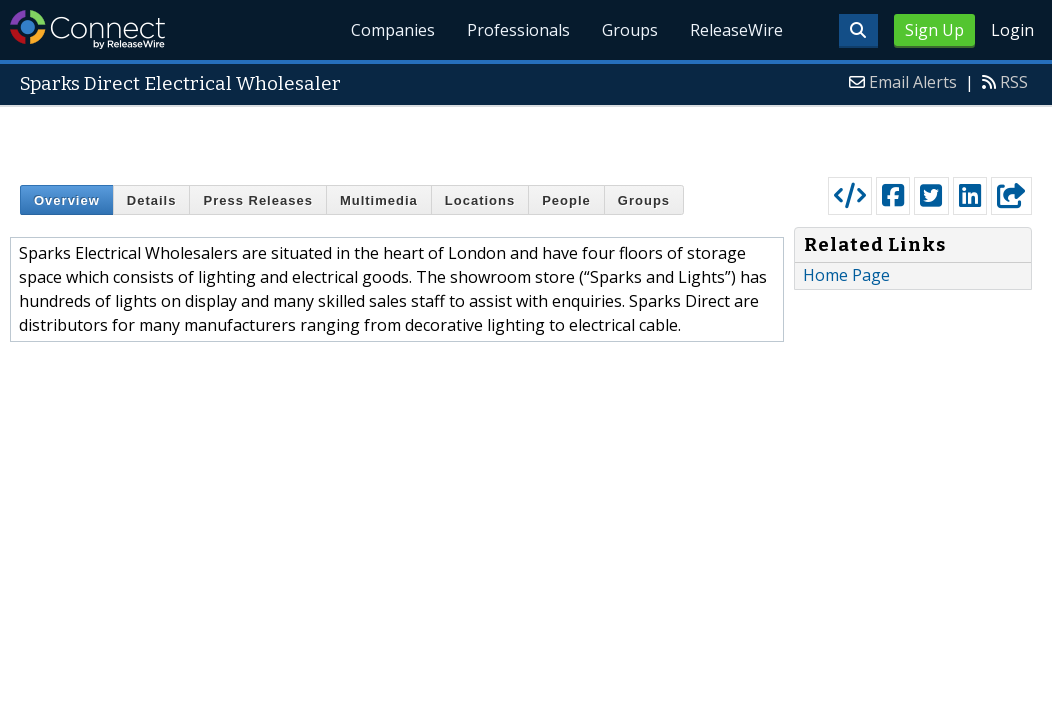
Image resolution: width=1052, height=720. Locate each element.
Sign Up (934, 30)
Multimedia (379, 200)
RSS (1014, 82)
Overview (67, 200)
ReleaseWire (736, 30)
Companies (394, 30)
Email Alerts (913, 82)
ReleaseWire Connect (87, 29)
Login (1012, 30)
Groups (630, 30)
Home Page (846, 275)
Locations (480, 200)
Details (152, 200)
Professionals (518, 30)
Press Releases (257, 200)
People (566, 200)
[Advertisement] (526, 137)
